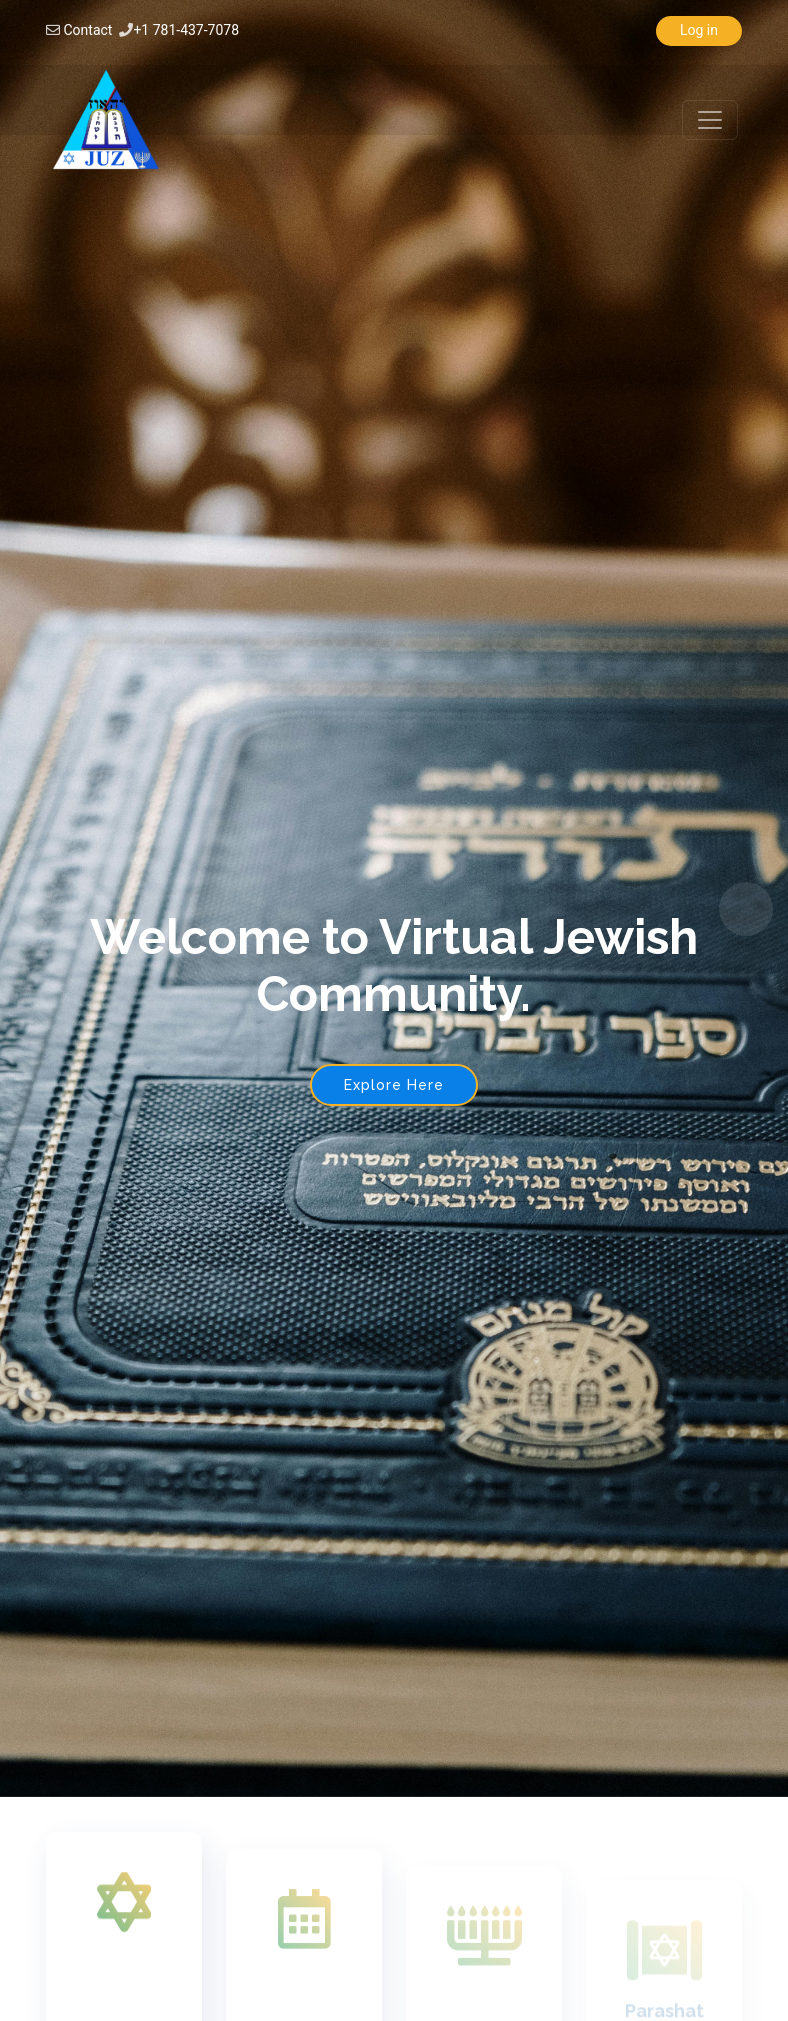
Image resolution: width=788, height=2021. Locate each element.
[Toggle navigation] (710, 120)
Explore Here (394, 1085)
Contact (87, 30)
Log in (699, 30)
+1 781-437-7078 (186, 30)
